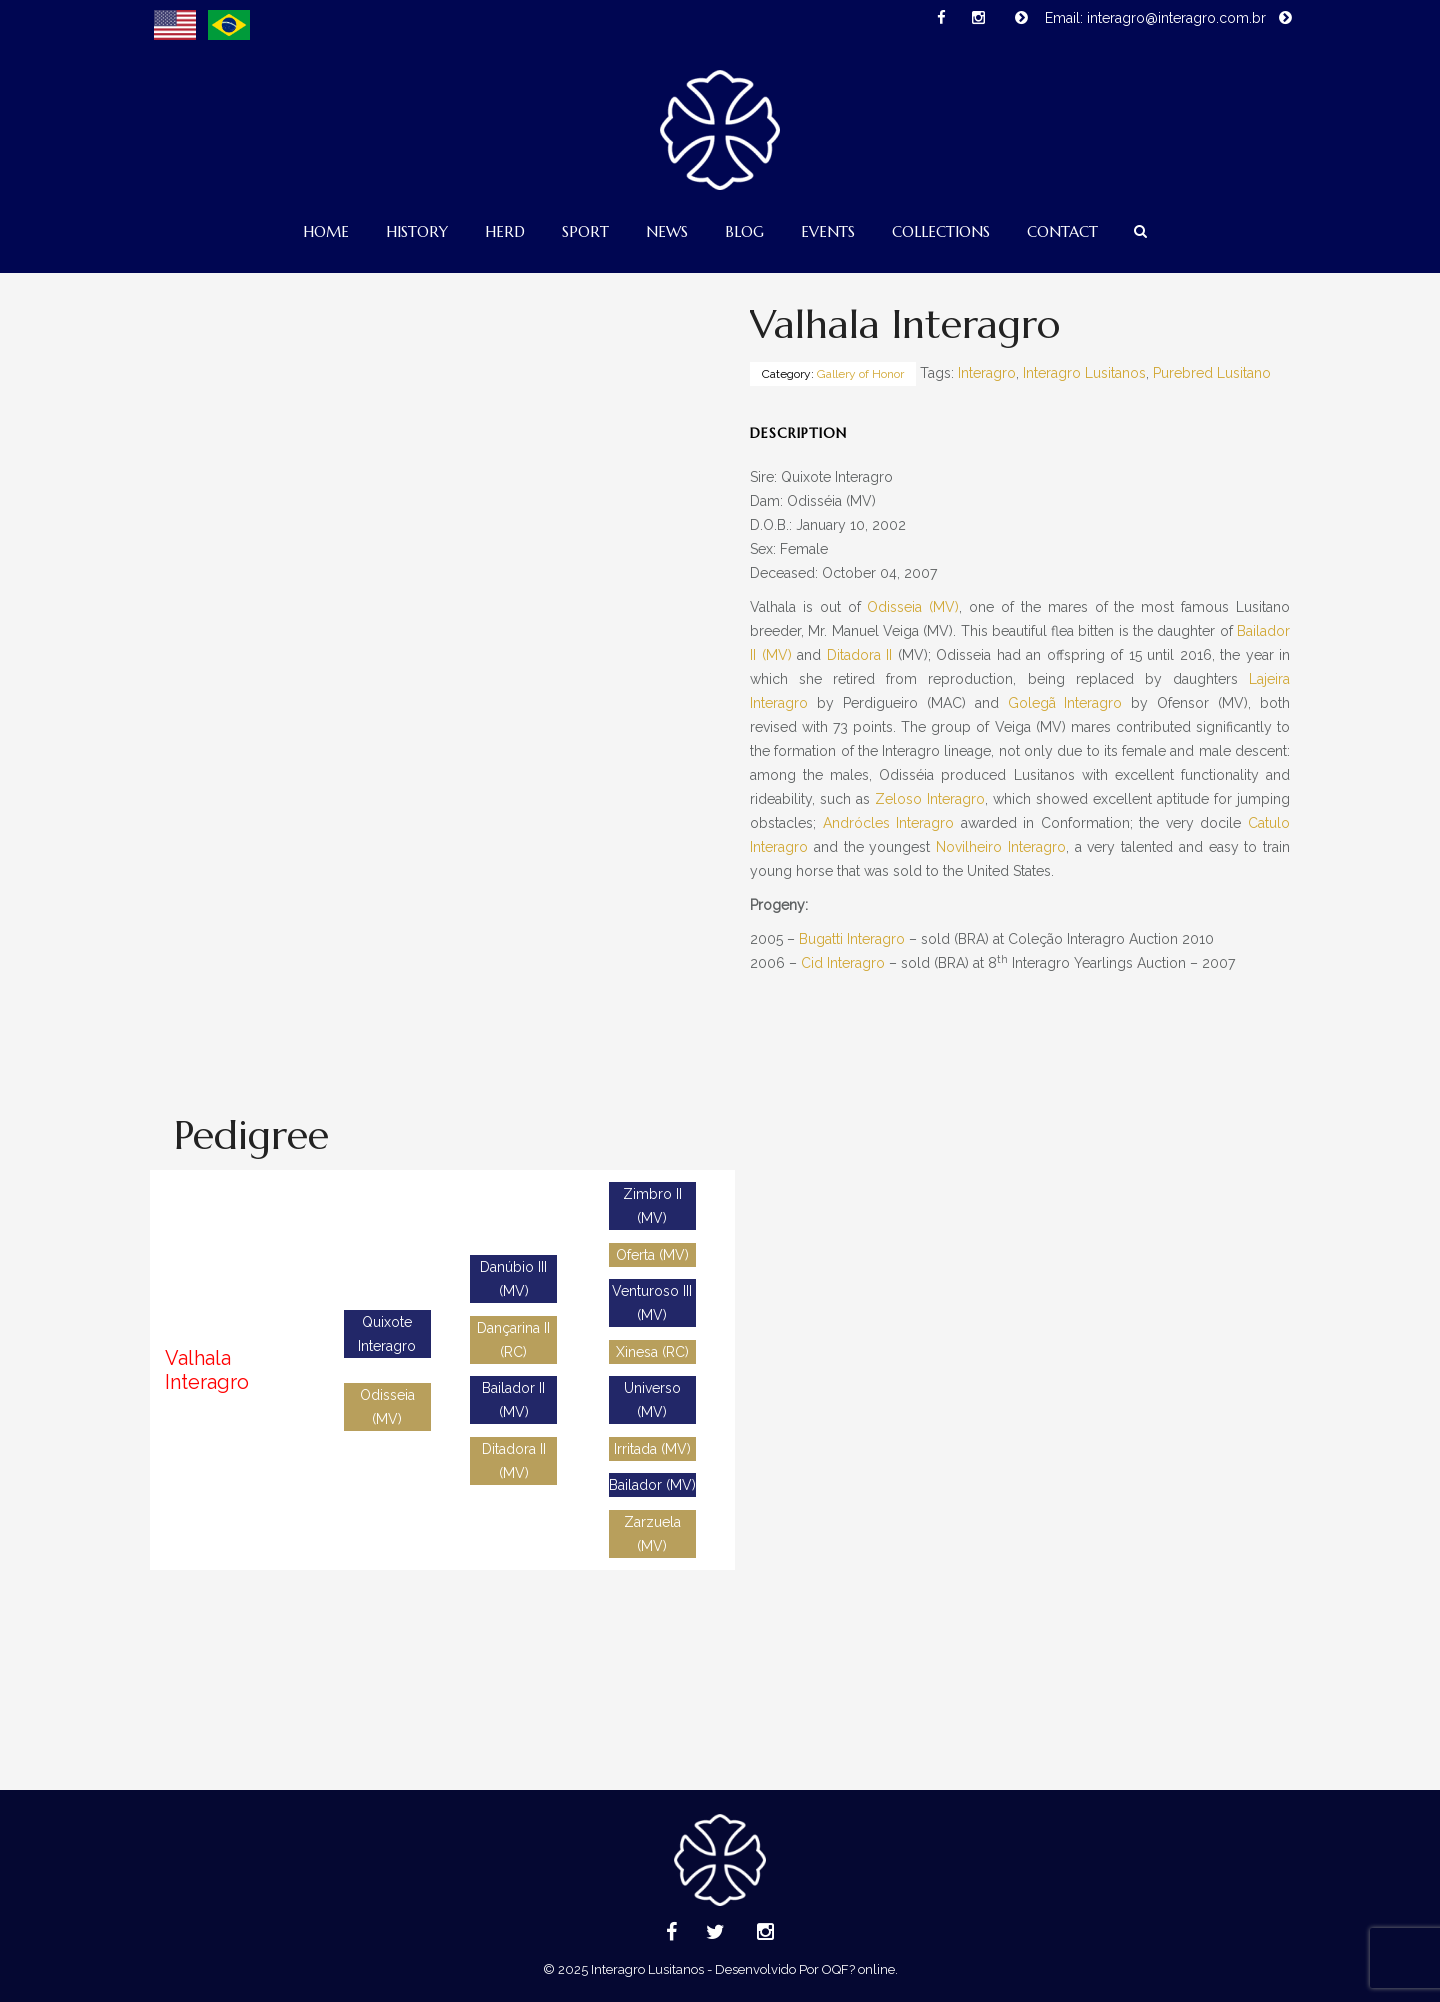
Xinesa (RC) (652, 1352)
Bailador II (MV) (513, 1400)
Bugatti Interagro (852, 939)
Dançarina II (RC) (513, 1340)
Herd (505, 231)
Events (828, 231)
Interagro (987, 373)
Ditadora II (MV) (514, 1461)
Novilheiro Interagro (1001, 847)
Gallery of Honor (860, 374)
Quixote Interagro (387, 1334)
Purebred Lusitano (1212, 373)
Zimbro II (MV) (652, 1206)
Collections (941, 231)
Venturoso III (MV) (652, 1303)
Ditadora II (860, 655)
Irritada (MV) (652, 1449)
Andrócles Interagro (889, 823)
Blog (744, 231)
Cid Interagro (843, 963)
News (667, 231)
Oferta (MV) (652, 1255)
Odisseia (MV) (913, 607)
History (417, 231)
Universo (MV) (652, 1400)
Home (326, 231)
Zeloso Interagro (930, 799)
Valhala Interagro (207, 1370)
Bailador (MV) (652, 1485)
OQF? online (858, 1969)
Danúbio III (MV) (513, 1279)
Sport (585, 231)
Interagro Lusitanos (1084, 373)
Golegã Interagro (1065, 703)
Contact (1062, 231)
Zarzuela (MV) (652, 1534)
